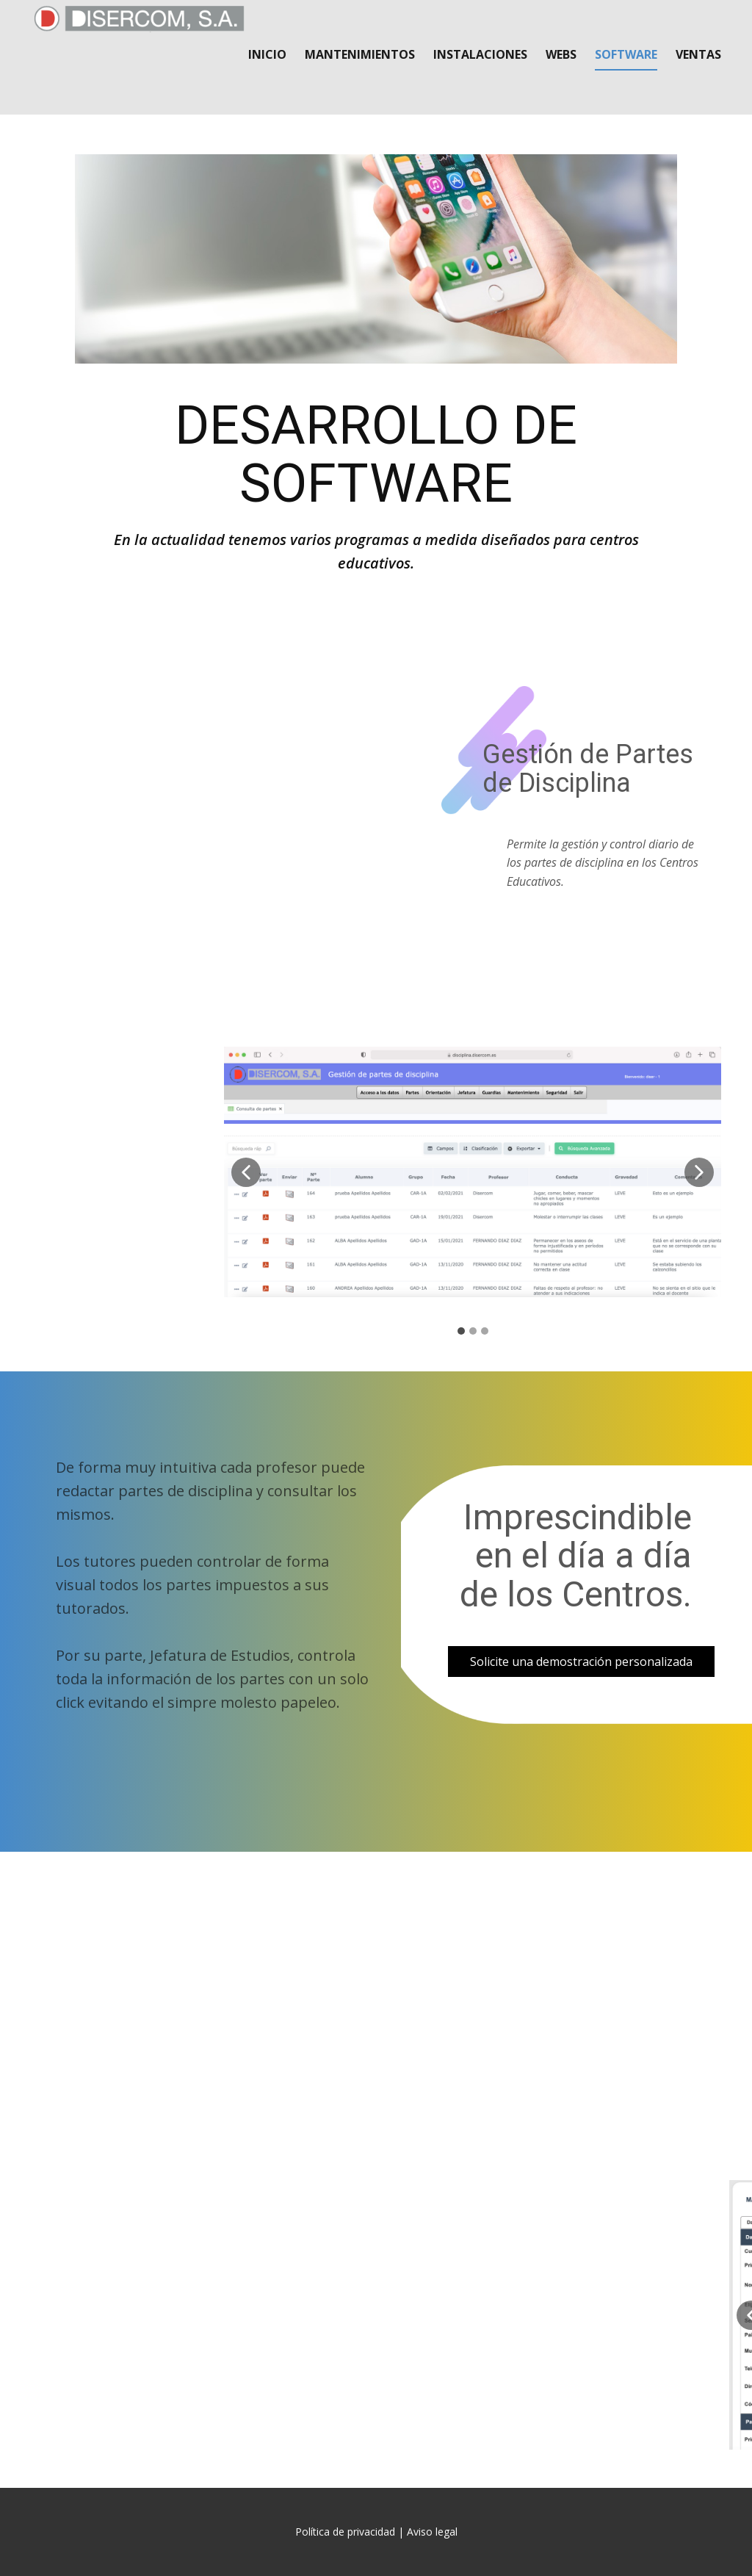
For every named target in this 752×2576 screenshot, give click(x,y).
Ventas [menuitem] (698, 54)
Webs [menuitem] (561, 54)
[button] (246, 1172)
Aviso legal (432, 2532)
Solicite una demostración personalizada (581, 1661)
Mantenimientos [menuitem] (360, 54)
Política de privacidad (345, 2532)
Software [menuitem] (626, 54)
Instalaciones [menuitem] (480, 54)
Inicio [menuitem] (267, 54)
